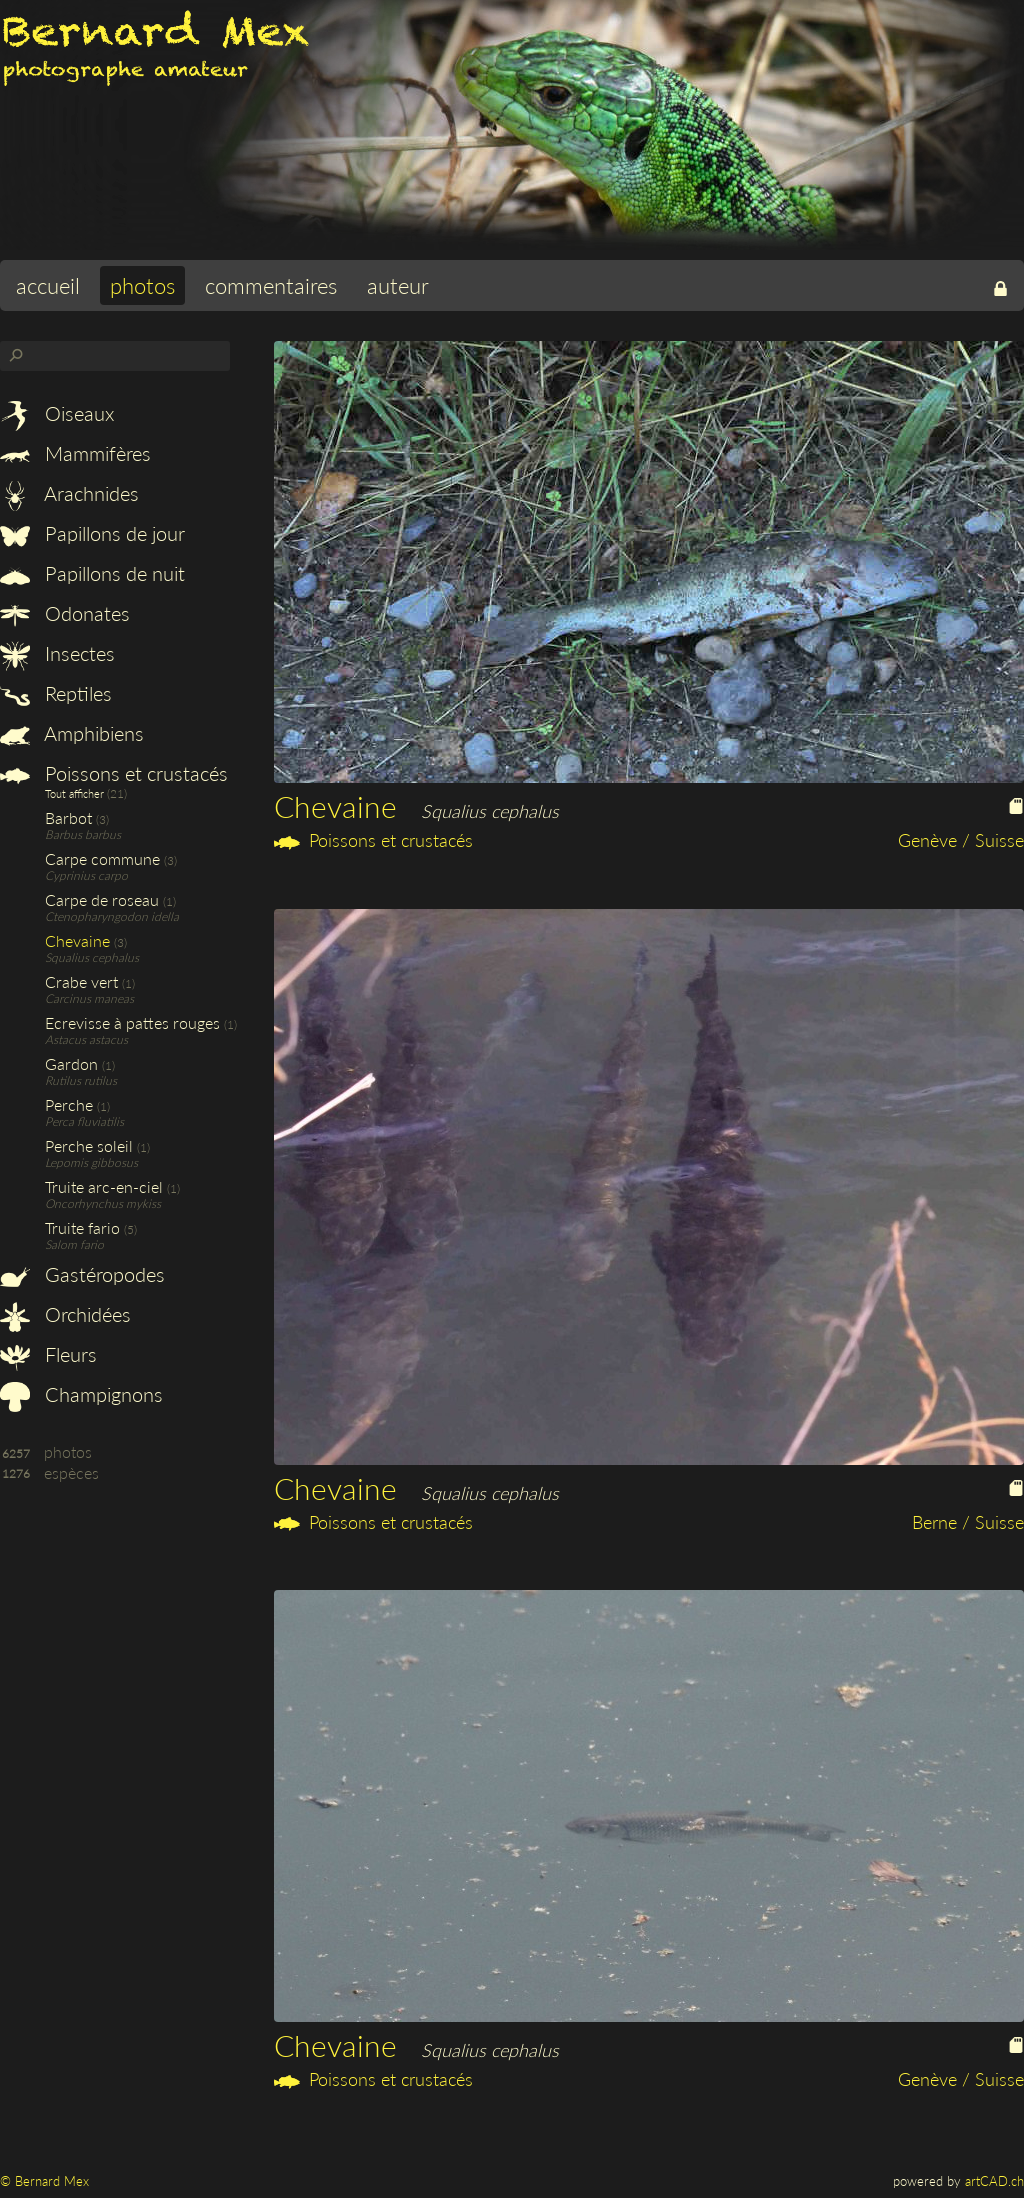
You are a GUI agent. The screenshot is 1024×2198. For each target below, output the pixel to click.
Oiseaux (57, 413)
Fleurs (48, 1354)
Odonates (65, 613)
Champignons (81, 1394)
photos (142, 285)
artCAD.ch (994, 2181)
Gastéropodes (82, 1274)
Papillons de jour (92, 533)
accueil (48, 285)
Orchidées (65, 1314)
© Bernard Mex (44, 2181)
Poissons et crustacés (114, 773)
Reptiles (56, 693)
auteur (398, 285)
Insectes (57, 653)
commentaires (271, 285)
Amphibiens (72, 733)
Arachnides (69, 493)
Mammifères (75, 453)
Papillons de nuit (92, 573)
